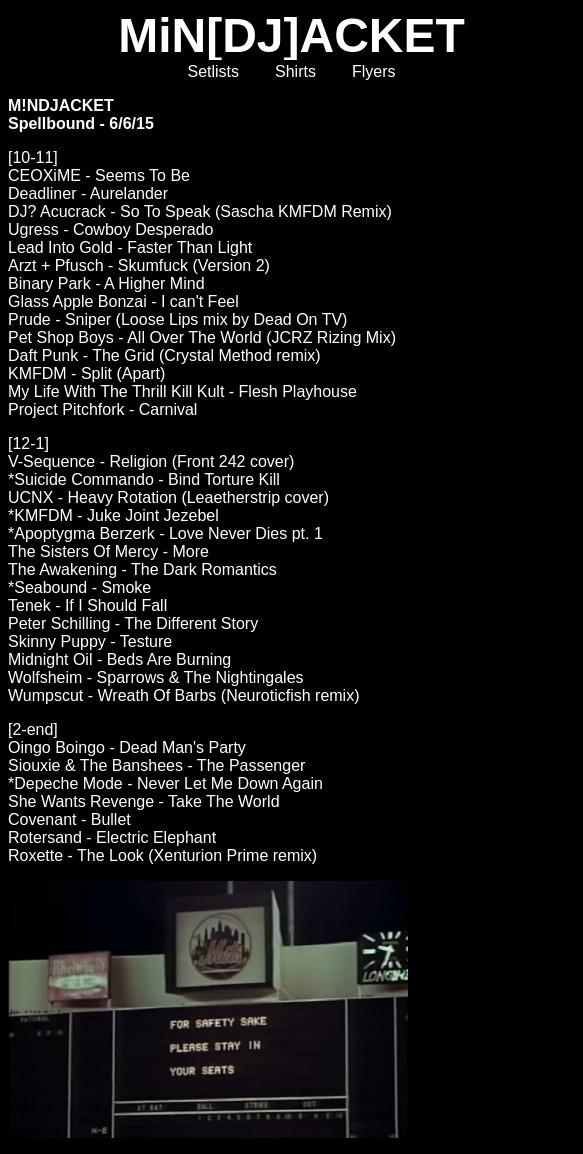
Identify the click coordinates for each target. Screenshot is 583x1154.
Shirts (295, 71)
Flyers (374, 71)
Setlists (213, 71)
